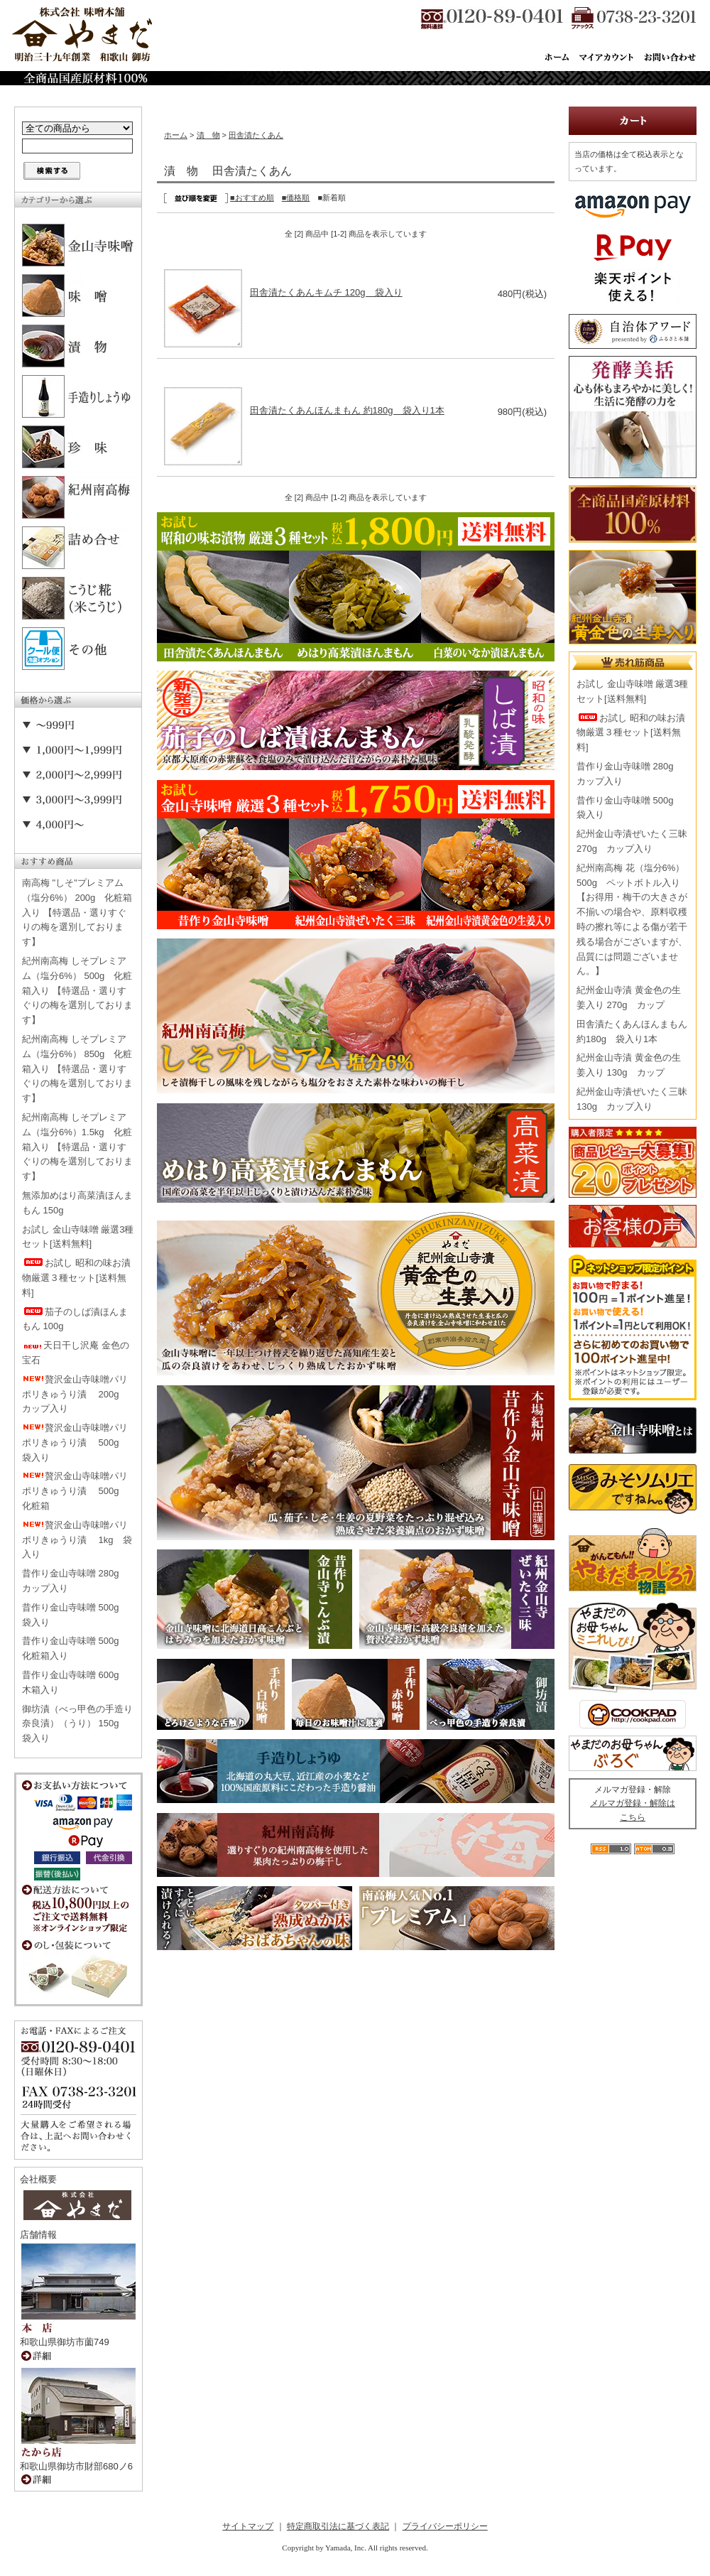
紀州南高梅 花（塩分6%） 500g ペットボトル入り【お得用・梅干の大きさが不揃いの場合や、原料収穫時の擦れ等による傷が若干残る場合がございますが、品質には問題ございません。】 (632, 919)
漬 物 (208, 135)
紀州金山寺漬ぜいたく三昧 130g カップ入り (632, 1099)
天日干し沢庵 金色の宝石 (75, 1352)
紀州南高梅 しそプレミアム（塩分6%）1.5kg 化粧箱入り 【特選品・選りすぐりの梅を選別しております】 (77, 1146)
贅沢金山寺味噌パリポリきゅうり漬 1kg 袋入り (77, 1540)
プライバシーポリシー (445, 2526)
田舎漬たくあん (256, 135)
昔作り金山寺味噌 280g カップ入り (75, 1580)
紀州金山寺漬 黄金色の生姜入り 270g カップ (629, 997)
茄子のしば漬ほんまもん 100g (75, 1319)
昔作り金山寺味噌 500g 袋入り (75, 1615)
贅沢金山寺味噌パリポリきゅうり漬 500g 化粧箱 (75, 1491)
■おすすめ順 (252, 197)
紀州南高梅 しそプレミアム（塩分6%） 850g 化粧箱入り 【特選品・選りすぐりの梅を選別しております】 (77, 1068)
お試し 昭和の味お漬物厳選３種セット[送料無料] (76, 1277)
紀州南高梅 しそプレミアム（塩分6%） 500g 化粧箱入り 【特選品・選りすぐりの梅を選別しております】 (77, 990)
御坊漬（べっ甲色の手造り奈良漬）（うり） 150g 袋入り (77, 1724)
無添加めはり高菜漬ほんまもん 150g (77, 1203)
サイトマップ (247, 2526)
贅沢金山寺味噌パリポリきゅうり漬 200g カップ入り (75, 1394)
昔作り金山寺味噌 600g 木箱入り (75, 1682)
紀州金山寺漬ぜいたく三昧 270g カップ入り (632, 841)
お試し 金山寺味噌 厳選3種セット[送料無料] (77, 1237)
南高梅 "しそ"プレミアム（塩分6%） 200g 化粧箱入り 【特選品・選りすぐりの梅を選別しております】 (77, 912)
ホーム (175, 135)
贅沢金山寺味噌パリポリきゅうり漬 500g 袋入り (75, 1442)
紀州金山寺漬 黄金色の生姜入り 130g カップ (629, 1065)
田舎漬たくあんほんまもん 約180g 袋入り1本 (347, 410)
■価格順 (296, 197)
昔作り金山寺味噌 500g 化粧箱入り (75, 1648)
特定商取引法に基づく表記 (338, 2526)
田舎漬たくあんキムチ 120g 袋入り (326, 292)
